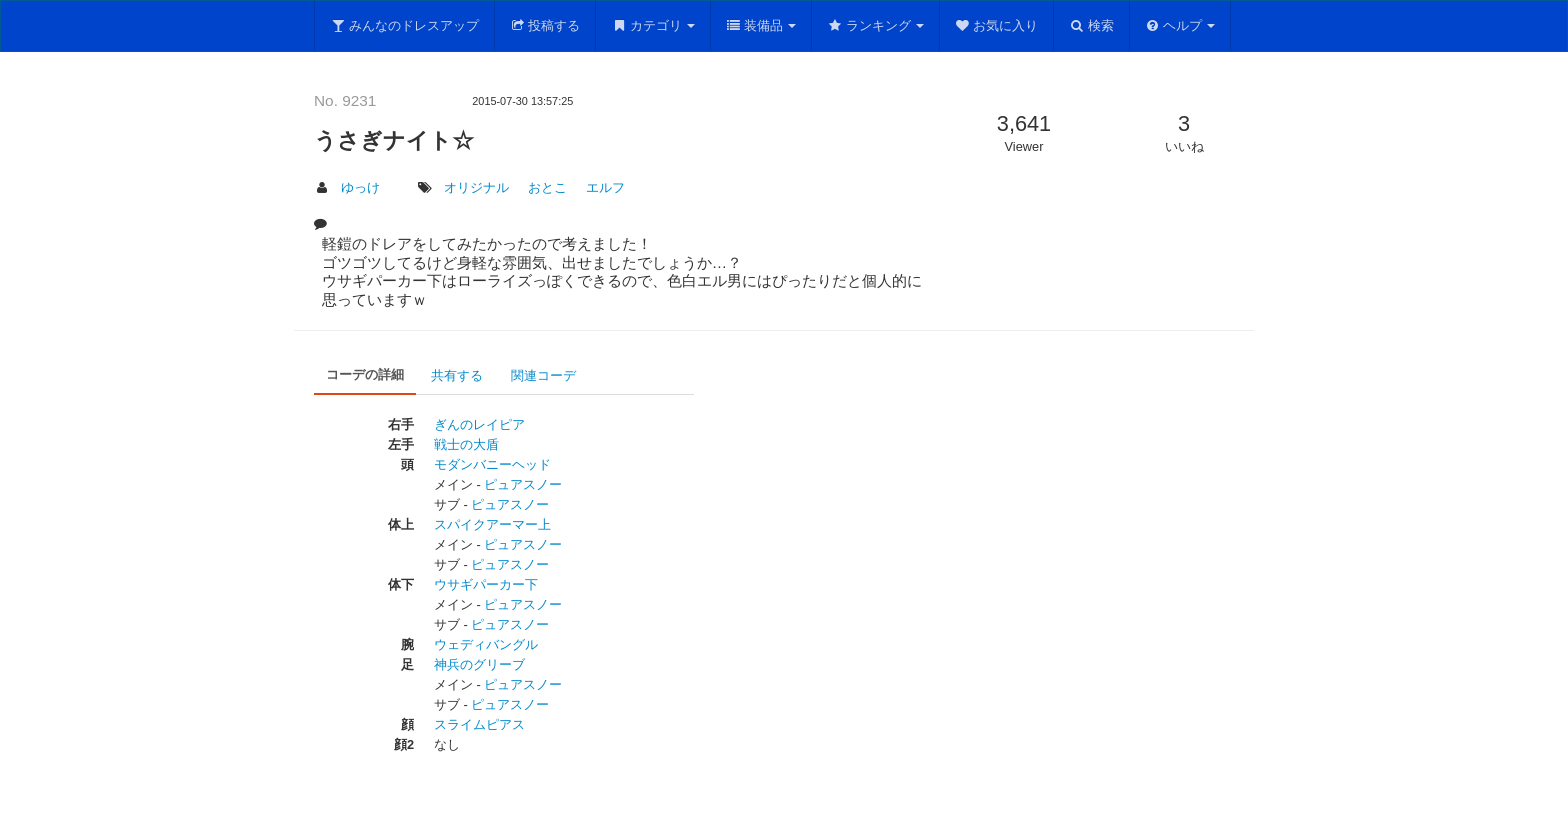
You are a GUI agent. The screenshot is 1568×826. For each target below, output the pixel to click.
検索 (1091, 25)
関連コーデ (543, 375)
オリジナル (476, 187)
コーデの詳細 (365, 374)
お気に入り (997, 25)
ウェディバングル (486, 644)
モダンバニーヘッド (492, 464)
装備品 (761, 25)
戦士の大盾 (466, 444)
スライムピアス (479, 724)
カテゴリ (653, 25)
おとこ (547, 187)
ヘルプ (1180, 25)
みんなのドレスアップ (404, 25)
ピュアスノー (523, 484)
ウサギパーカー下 (486, 584)
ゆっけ (360, 187)
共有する (457, 375)
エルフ (605, 187)
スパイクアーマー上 (492, 524)
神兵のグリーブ (479, 664)
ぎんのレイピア (479, 424)
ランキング (875, 25)
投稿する (545, 25)
